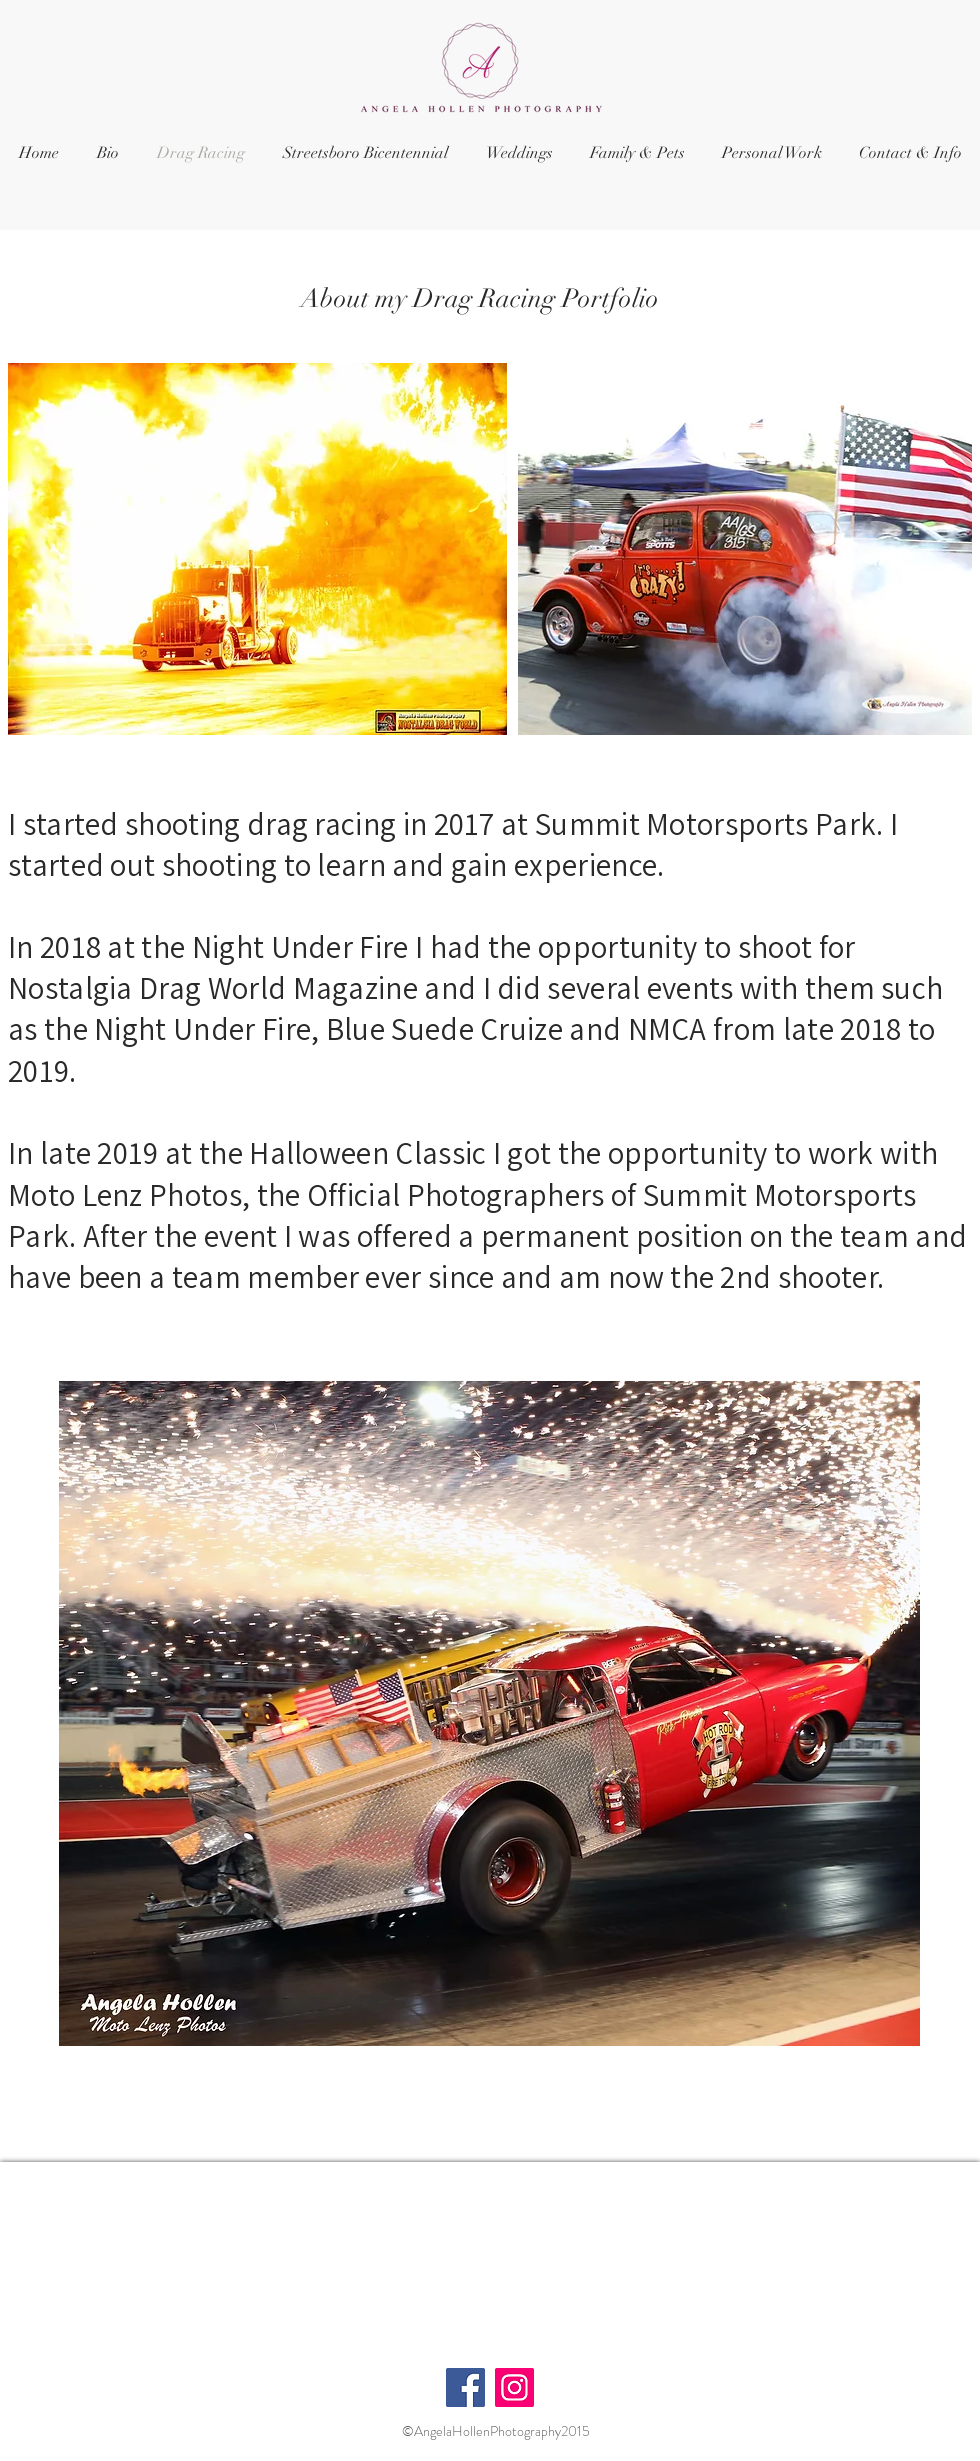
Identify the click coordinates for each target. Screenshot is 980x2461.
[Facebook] (465, 2387)
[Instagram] (514, 2387)
